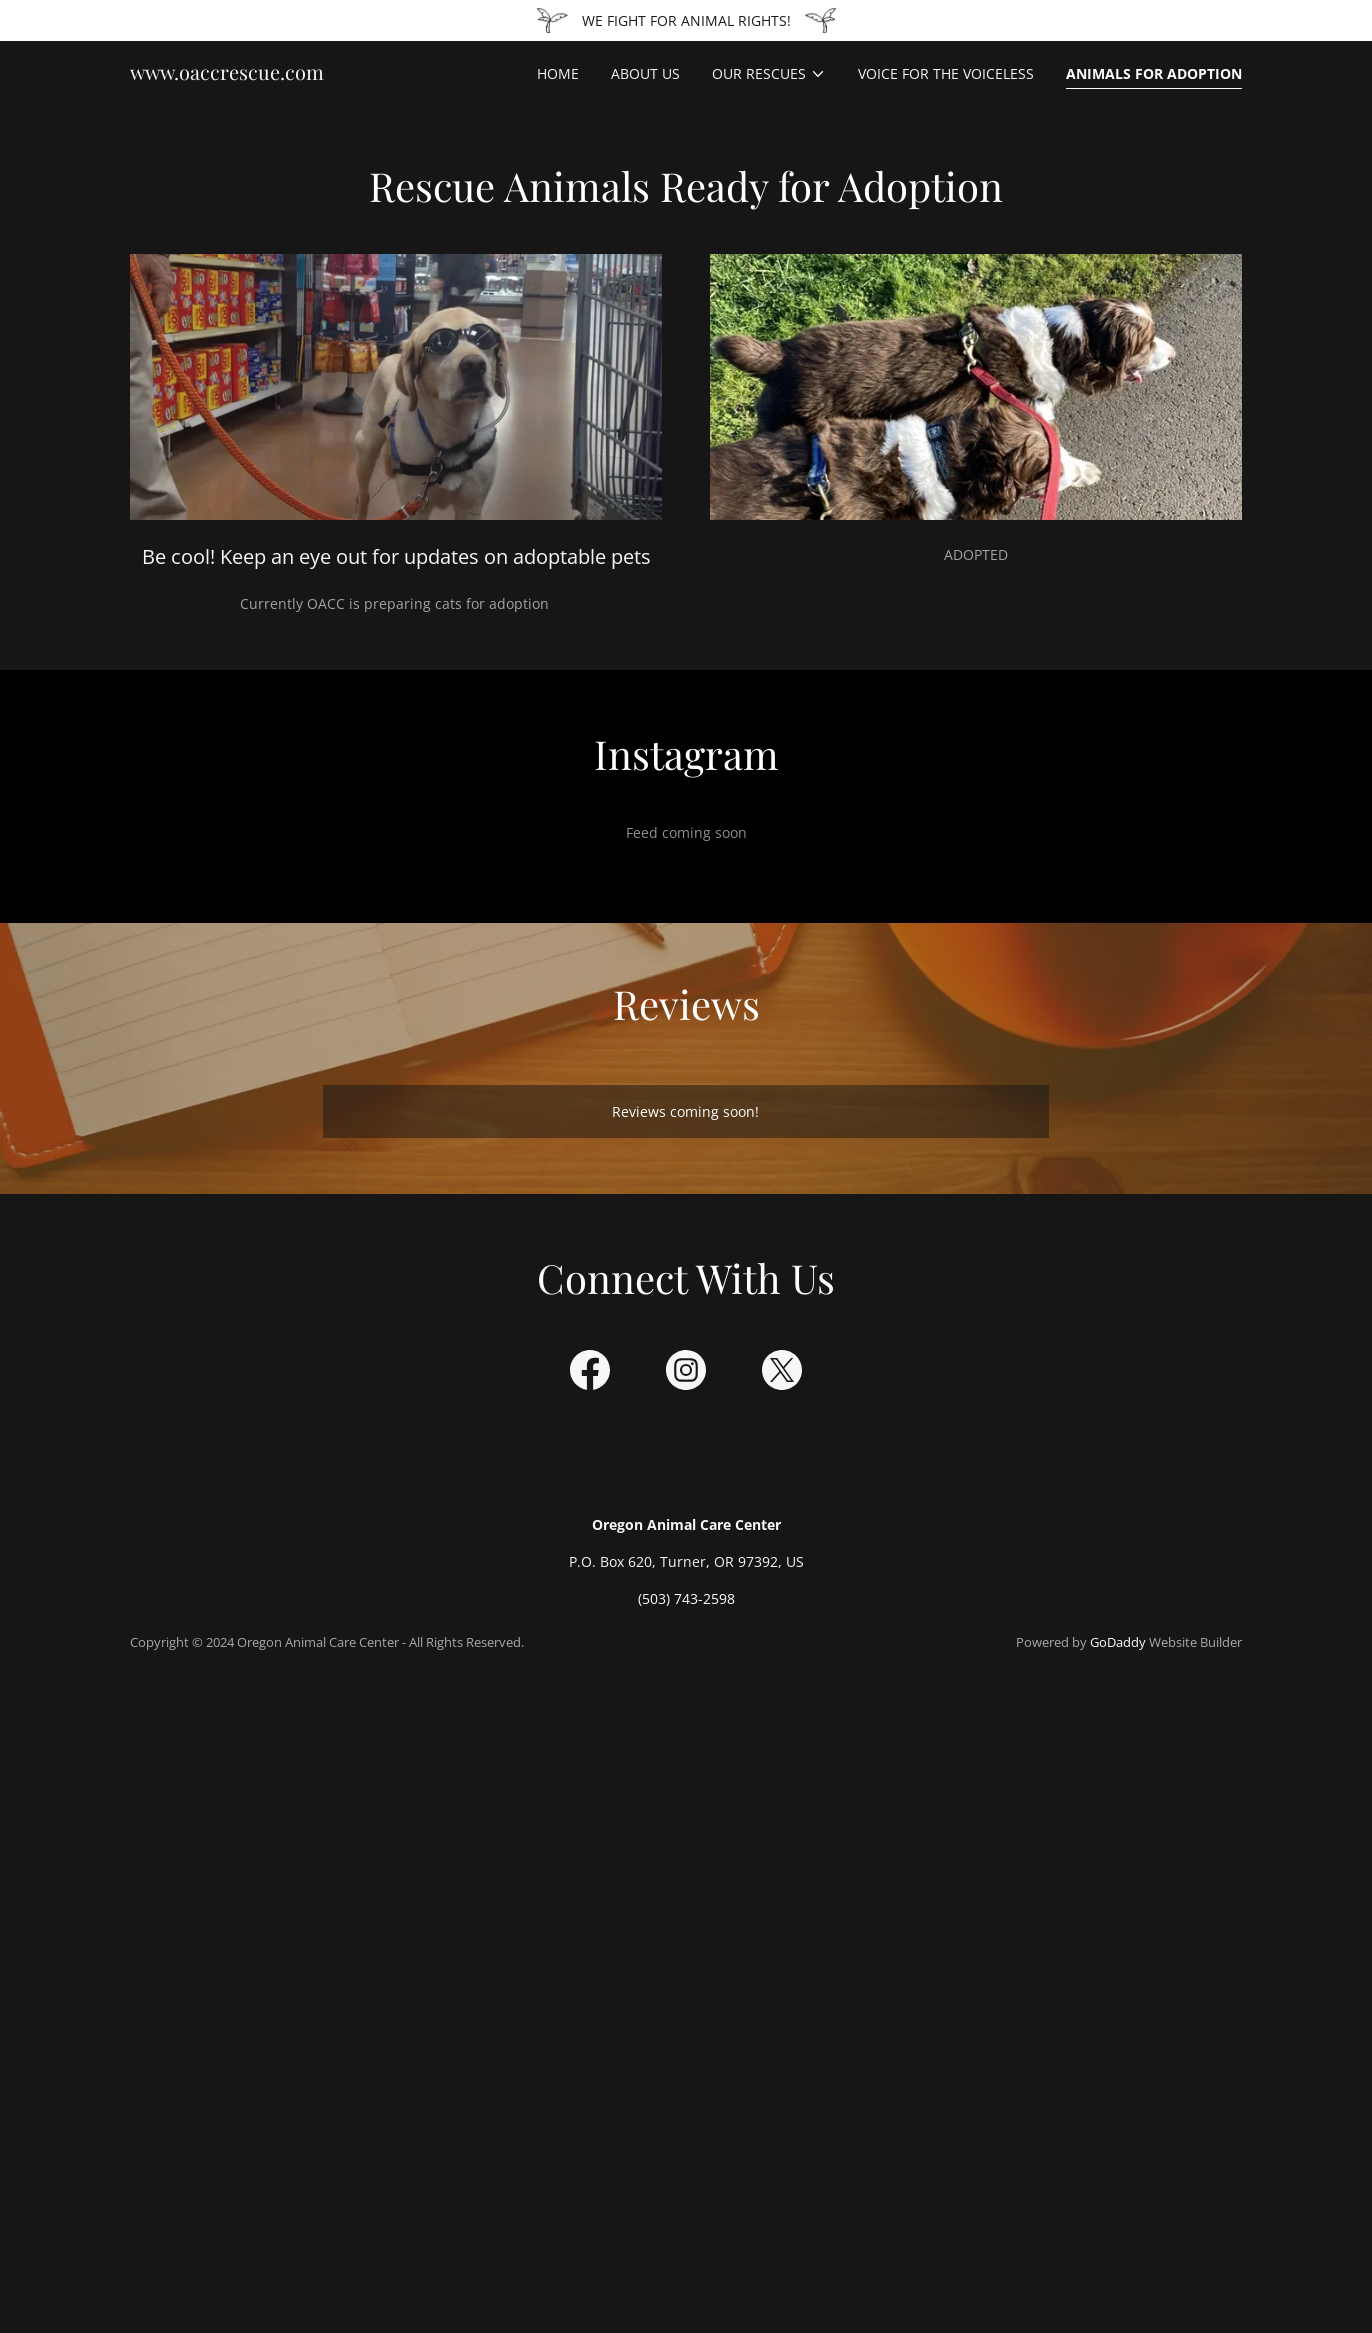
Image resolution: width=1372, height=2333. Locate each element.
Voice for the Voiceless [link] (946, 73)
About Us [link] (645, 73)
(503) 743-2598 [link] (686, 1598)
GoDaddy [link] (1118, 1642)
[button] (769, 74)
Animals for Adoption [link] (1154, 73)
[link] (227, 74)
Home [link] (558, 73)
